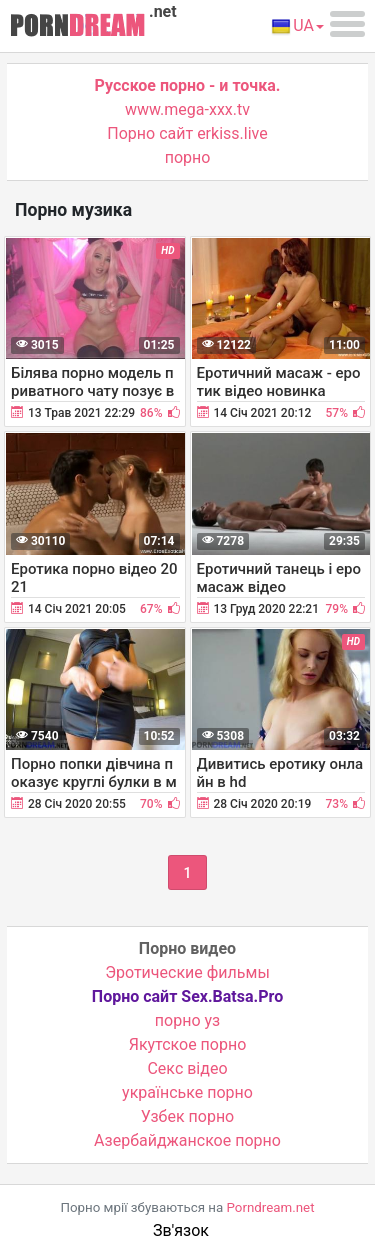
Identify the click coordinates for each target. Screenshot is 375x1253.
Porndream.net (271, 1207)
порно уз (187, 1020)
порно (188, 157)
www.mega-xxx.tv (187, 109)
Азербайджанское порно (187, 1140)
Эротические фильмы (187, 972)
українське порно (187, 1092)
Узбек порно (188, 1116)
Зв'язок (181, 1230)
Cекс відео (187, 1068)
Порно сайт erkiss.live (187, 133)
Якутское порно (188, 1044)
